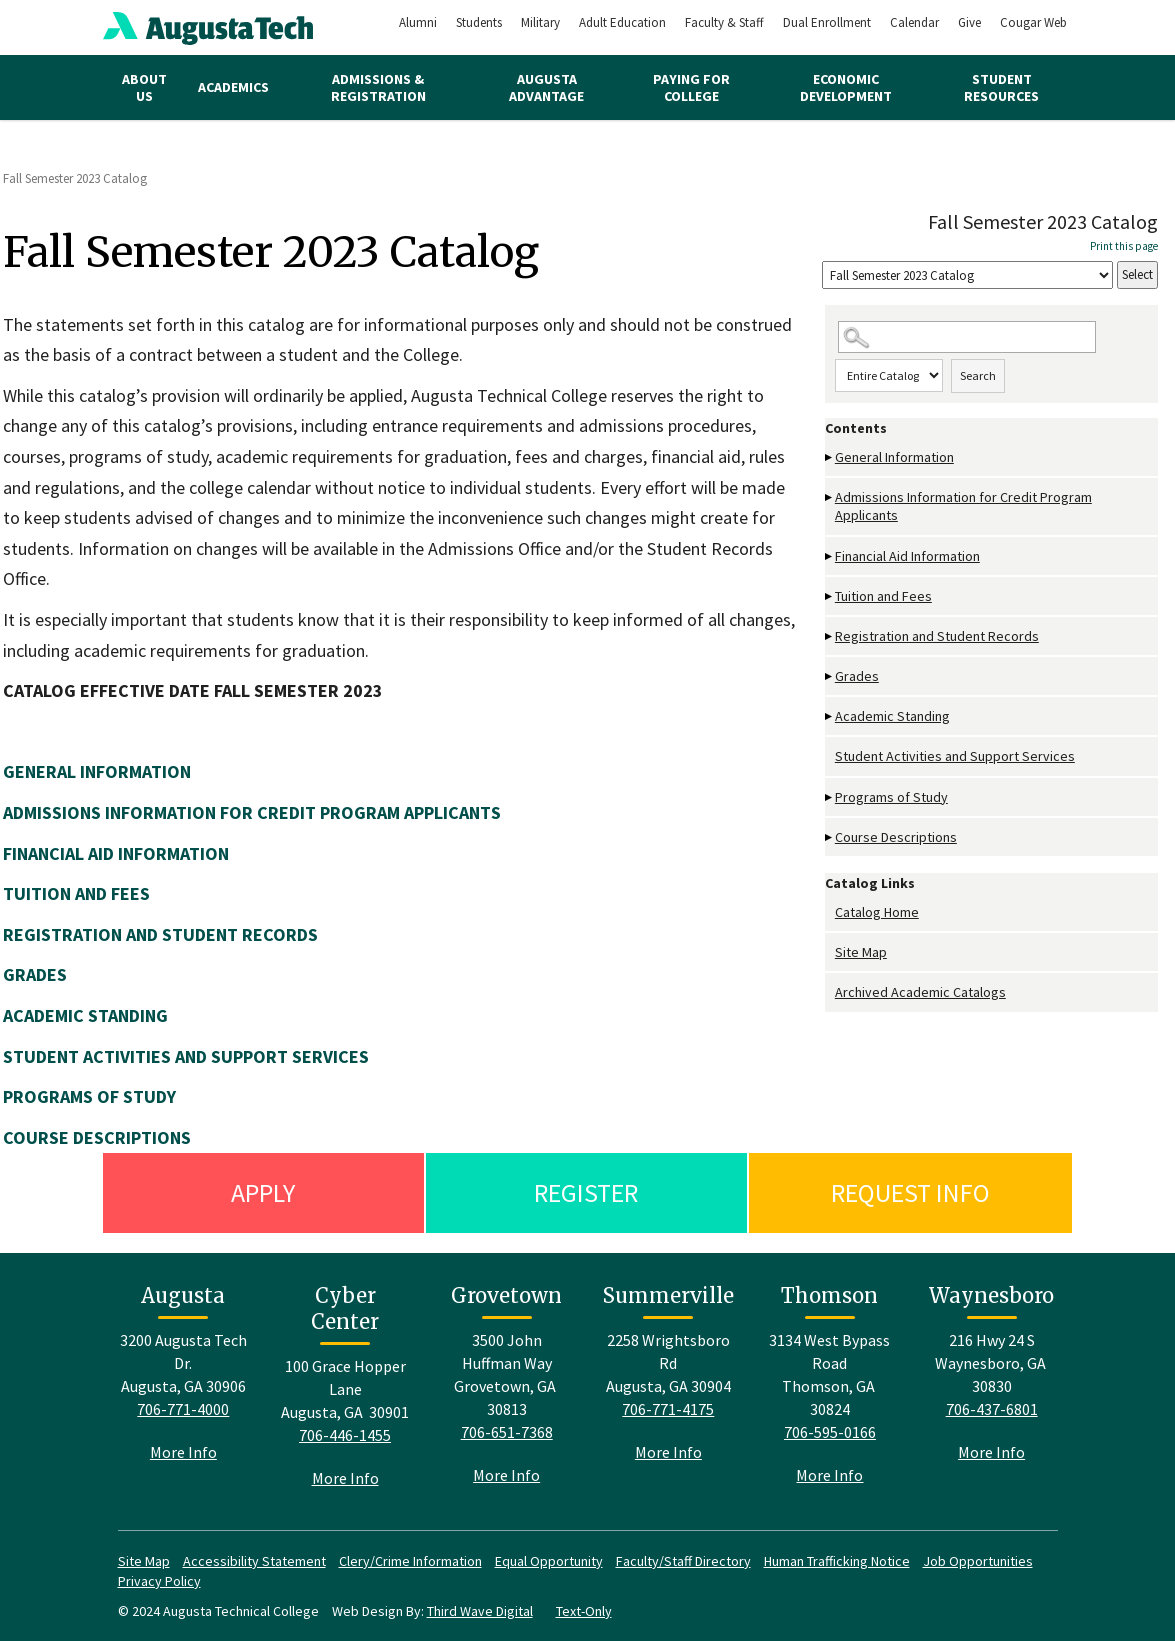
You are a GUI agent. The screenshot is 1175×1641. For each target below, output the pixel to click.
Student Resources (1001, 87)
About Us (144, 87)
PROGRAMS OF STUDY (89, 1096)
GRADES (35, 974)
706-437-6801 (992, 1409)
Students (479, 22)
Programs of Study (891, 797)
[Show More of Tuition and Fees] (830, 596)
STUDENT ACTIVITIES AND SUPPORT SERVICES (186, 1056)
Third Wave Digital (480, 1611)
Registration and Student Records (937, 636)
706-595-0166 (830, 1432)
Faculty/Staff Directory (683, 1561)
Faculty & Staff (724, 22)
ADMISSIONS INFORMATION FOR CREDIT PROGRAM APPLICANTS (252, 812)
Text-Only (584, 1611)
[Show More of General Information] (830, 457)
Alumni (418, 22)
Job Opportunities (978, 1561)
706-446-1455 (345, 1435)
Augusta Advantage (546, 87)
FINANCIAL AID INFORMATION (116, 853)
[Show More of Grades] (830, 676)
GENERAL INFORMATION (97, 771)
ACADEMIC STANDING (85, 1015)
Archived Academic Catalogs (920, 992)
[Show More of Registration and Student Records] (830, 636)
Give (969, 22)
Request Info (910, 1192)
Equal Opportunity (549, 1561)
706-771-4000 (183, 1409)
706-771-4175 (668, 1409)
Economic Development (846, 87)
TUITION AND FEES (76, 893)
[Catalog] (967, 275)
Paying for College (691, 87)
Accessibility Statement (254, 1561)
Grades (857, 676)
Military (540, 22)
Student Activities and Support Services (955, 756)
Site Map (861, 952)
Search (978, 375)
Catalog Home (877, 912)
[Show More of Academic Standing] (830, 716)
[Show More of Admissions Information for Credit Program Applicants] (830, 497)
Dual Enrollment (827, 22)
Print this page (1124, 246)
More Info (183, 1452)
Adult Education (622, 22)
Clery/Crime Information (410, 1561)
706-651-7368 (507, 1432)
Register (586, 1192)
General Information (894, 457)
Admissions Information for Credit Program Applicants (963, 506)
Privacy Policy (159, 1581)
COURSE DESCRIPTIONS (97, 1137)
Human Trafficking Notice (837, 1561)
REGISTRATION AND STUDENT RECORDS (160, 934)
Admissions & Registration (378, 87)
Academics (233, 87)
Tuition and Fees (883, 596)
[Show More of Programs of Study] (830, 797)
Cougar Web (1033, 22)
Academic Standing (892, 716)
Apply (263, 1192)
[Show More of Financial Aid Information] (830, 556)
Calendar (914, 22)
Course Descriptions (896, 837)
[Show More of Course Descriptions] (830, 837)
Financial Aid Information (907, 556)
